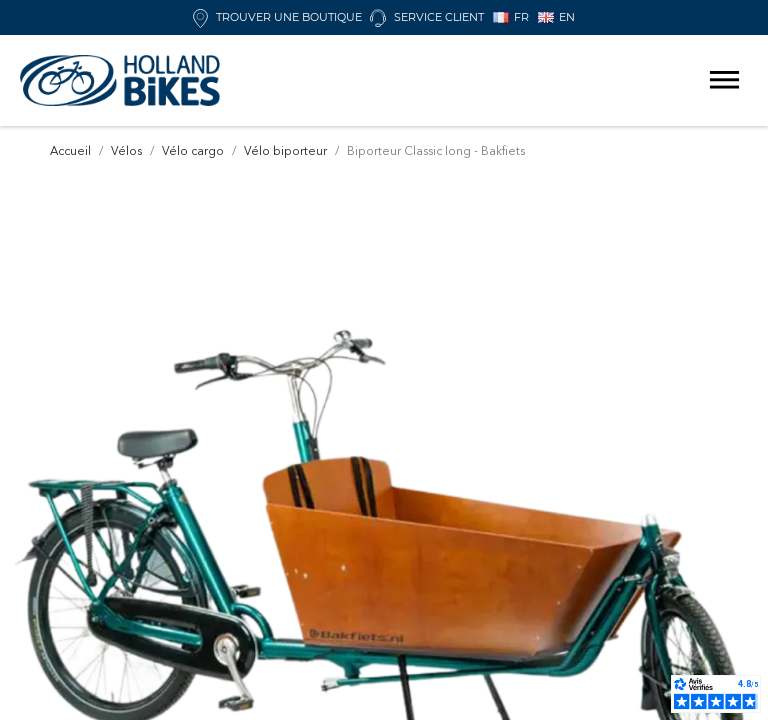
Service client (427, 17)
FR (511, 17)
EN (556, 17)
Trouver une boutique (277, 17)
